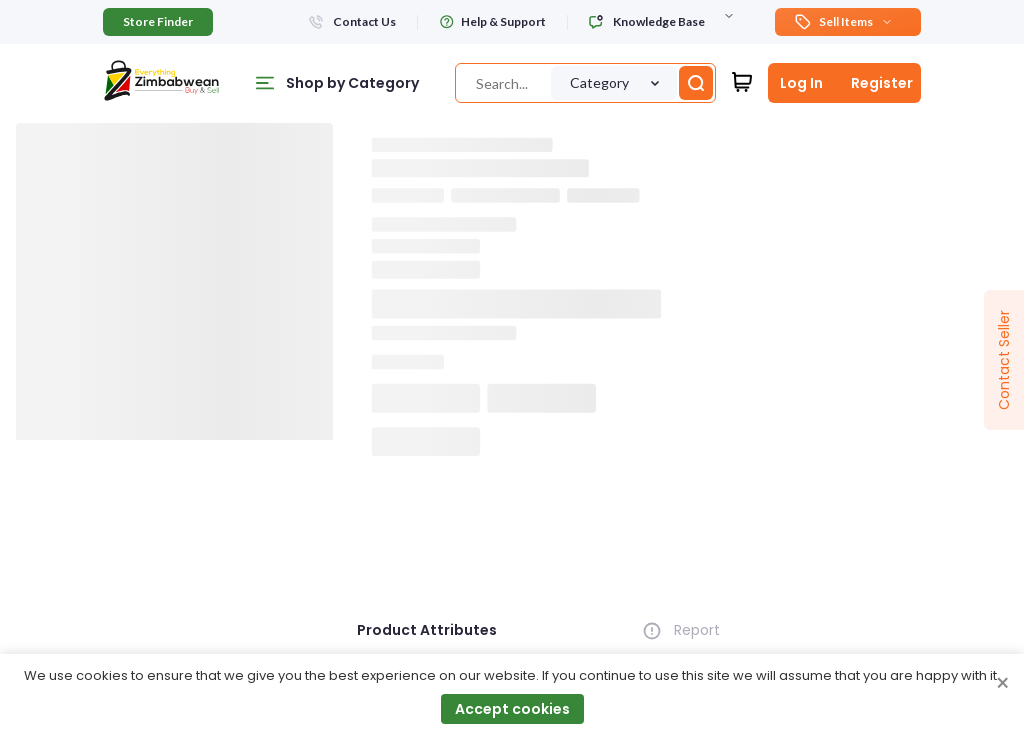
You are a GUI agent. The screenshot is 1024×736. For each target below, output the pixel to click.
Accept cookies (512, 709)
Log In (801, 83)
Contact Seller (1004, 360)
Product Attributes (427, 630)
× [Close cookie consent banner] (1002, 684)
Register (882, 83)
